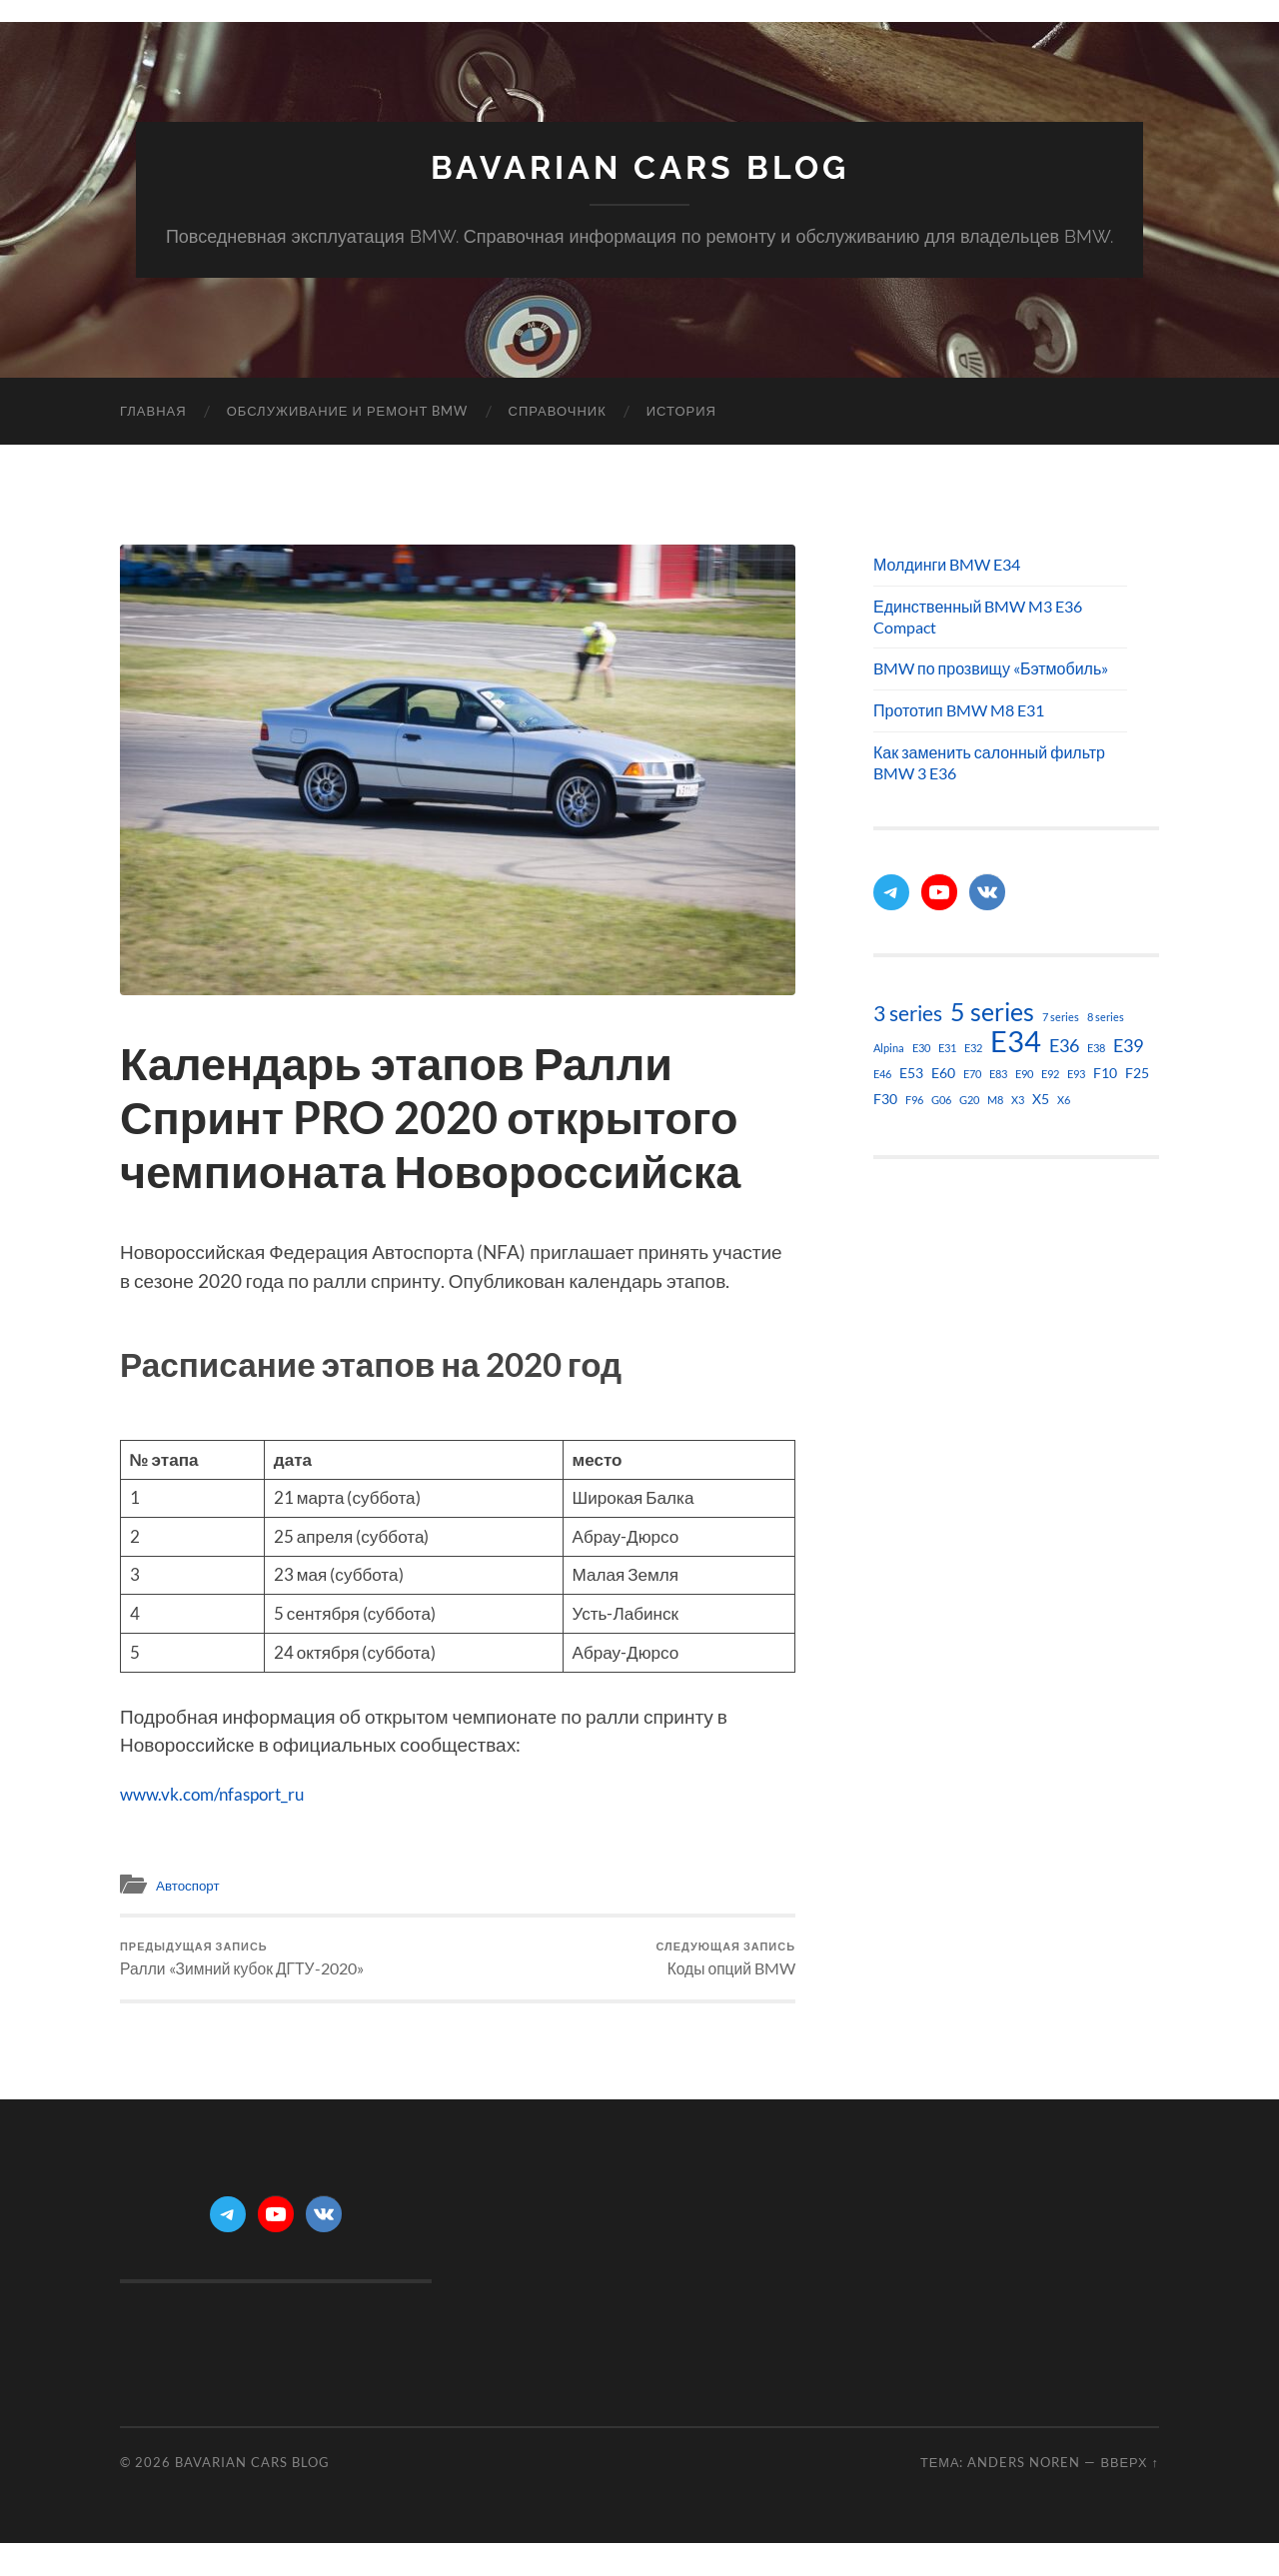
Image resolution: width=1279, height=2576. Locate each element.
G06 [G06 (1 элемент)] (941, 1099)
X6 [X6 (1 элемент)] (1063, 1099)
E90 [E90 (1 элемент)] (1024, 1073)
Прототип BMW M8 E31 (958, 709)
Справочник (558, 411)
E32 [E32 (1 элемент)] (973, 1047)
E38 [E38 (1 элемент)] (1096, 1047)
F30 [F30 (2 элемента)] (885, 1098)
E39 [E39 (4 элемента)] (1128, 1045)
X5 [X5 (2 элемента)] (1040, 1098)
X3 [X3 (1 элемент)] (1017, 1099)
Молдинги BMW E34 (946, 564)
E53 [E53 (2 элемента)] (911, 1072)
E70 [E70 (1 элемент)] (972, 1073)
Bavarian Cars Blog (640, 167)
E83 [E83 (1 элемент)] (998, 1073)
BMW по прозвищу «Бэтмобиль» (990, 667)
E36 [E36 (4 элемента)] (1064, 1045)
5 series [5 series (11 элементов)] (992, 1012)
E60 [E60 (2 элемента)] (943, 1072)
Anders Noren (1023, 2473)
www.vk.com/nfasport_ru (225, 1793)
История (681, 411)
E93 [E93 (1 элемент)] (1076, 1073)
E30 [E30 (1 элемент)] (921, 1047)
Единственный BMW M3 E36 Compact (977, 617)
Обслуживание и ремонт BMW (348, 411)
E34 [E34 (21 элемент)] (1015, 1041)
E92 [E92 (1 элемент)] (1050, 1073)
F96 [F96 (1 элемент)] (914, 1099)
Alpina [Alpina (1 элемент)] (888, 1047)
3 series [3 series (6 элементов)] (907, 1013)
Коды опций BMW (719, 1962)
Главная (153, 411)
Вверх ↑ (1129, 2473)
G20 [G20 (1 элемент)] (969, 1099)
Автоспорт (192, 1885)
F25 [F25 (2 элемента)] (1137, 1072)
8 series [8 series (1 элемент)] (1105, 1016)
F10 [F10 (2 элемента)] (1105, 1072)
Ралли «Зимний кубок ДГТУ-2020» (253, 1962)
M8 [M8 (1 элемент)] (995, 1099)
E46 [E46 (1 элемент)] (882, 1073)
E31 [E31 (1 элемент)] (947, 1047)
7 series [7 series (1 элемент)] (1060, 1016)
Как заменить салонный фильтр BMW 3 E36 (989, 762)
